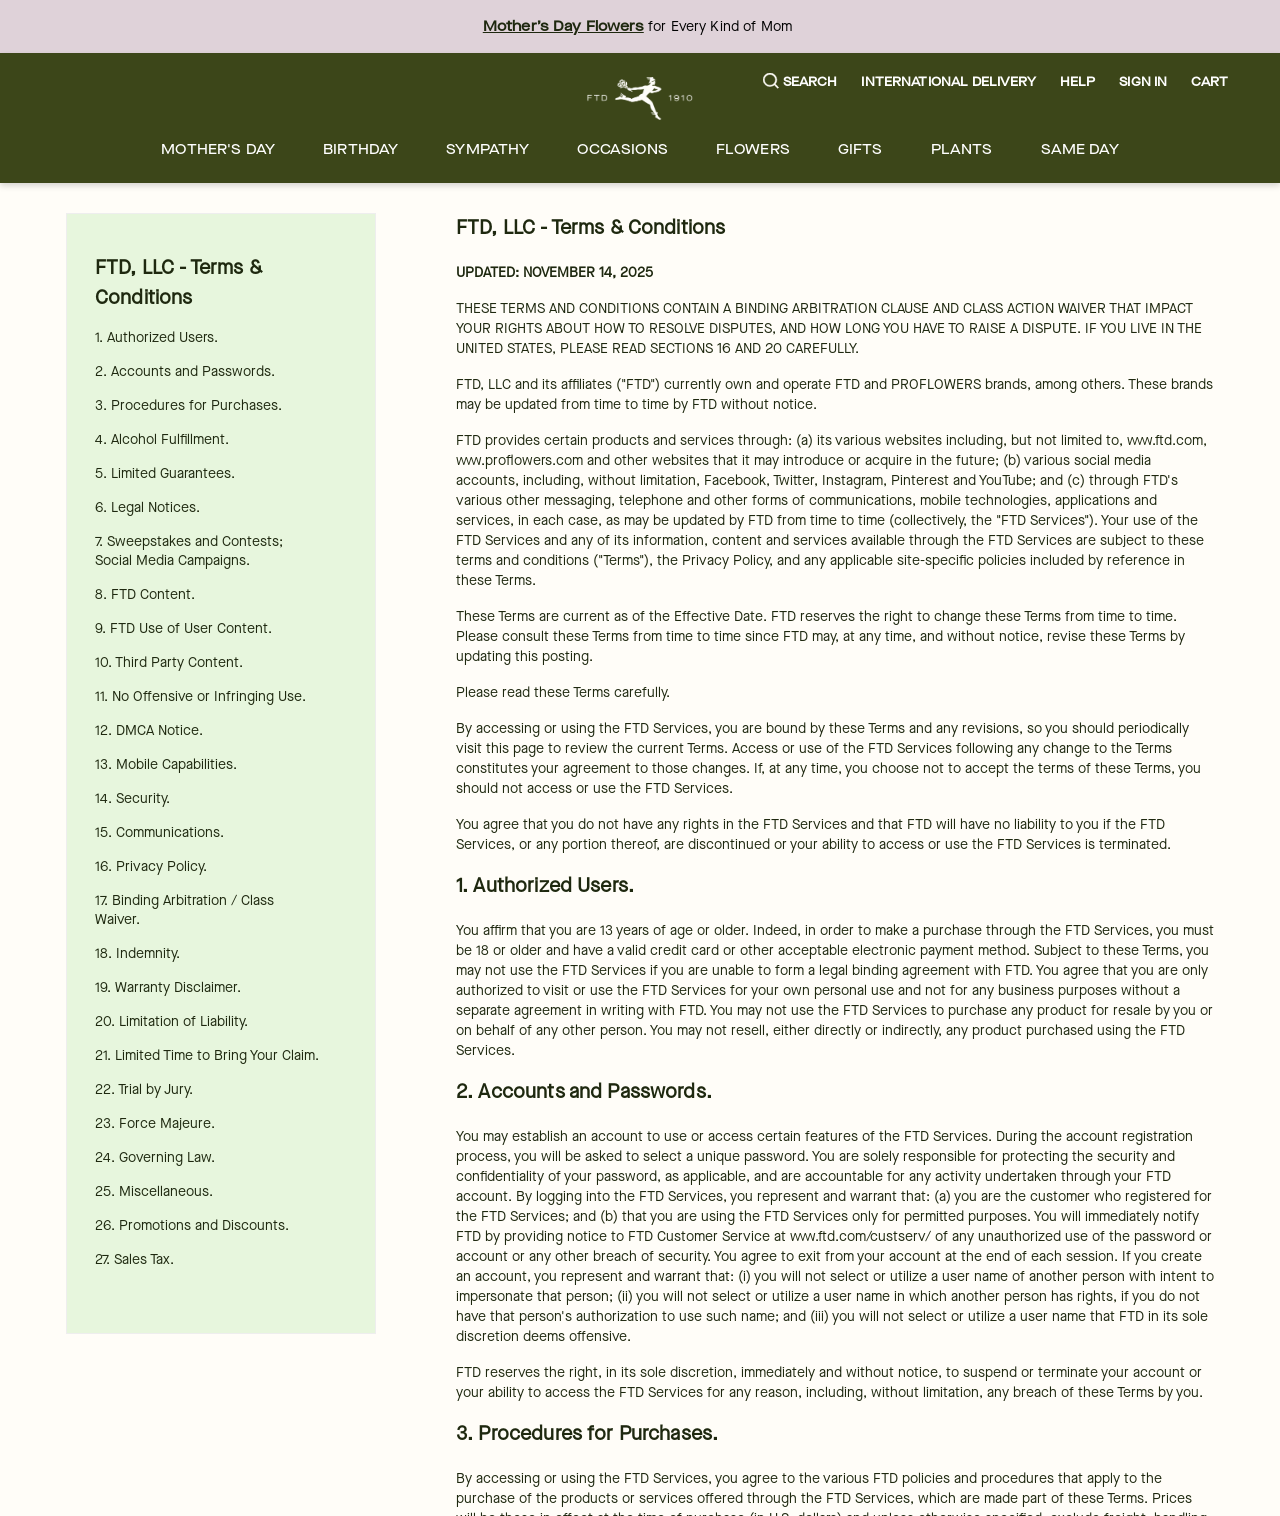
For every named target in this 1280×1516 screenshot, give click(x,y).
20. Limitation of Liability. (171, 1021)
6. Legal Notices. (147, 507)
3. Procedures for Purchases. (188, 405)
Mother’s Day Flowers (563, 26)
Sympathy (487, 149)
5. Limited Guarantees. (165, 473)
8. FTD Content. (145, 594)
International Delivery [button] (948, 81)
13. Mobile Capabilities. (166, 764)
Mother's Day (218, 149)
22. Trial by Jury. (144, 1089)
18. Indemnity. (137, 953)
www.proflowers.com (519, 460)
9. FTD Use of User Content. (183, 628)
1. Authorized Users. (156, 337)
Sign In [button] (1143, 81)
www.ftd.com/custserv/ (860, 1236)
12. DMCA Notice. (149, 730)
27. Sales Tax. (134, 1259)
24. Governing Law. (155, 1157)
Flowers (753, 149)
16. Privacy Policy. (151, 866)
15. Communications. (159, 832)
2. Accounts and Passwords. (185, 371)
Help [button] (1078, 81)
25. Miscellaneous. (154, 1191)
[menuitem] (218, 149)
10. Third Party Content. (169, 662)
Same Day (1080, 149)
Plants (962, 149)
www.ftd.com (1165, 440)
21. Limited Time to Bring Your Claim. (207, 1055)
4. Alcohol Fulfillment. (162, 439)
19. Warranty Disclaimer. (168, 987)
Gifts (860, 149)
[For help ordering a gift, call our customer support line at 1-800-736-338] (640, 98)
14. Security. (132, 798)
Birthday (360, 149)
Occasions (622, 149)
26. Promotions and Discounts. (192, 1225)
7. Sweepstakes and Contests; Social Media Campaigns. (189, 551)
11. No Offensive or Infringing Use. (200, 696)
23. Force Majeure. (155, 1123)
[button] (800, 82)
